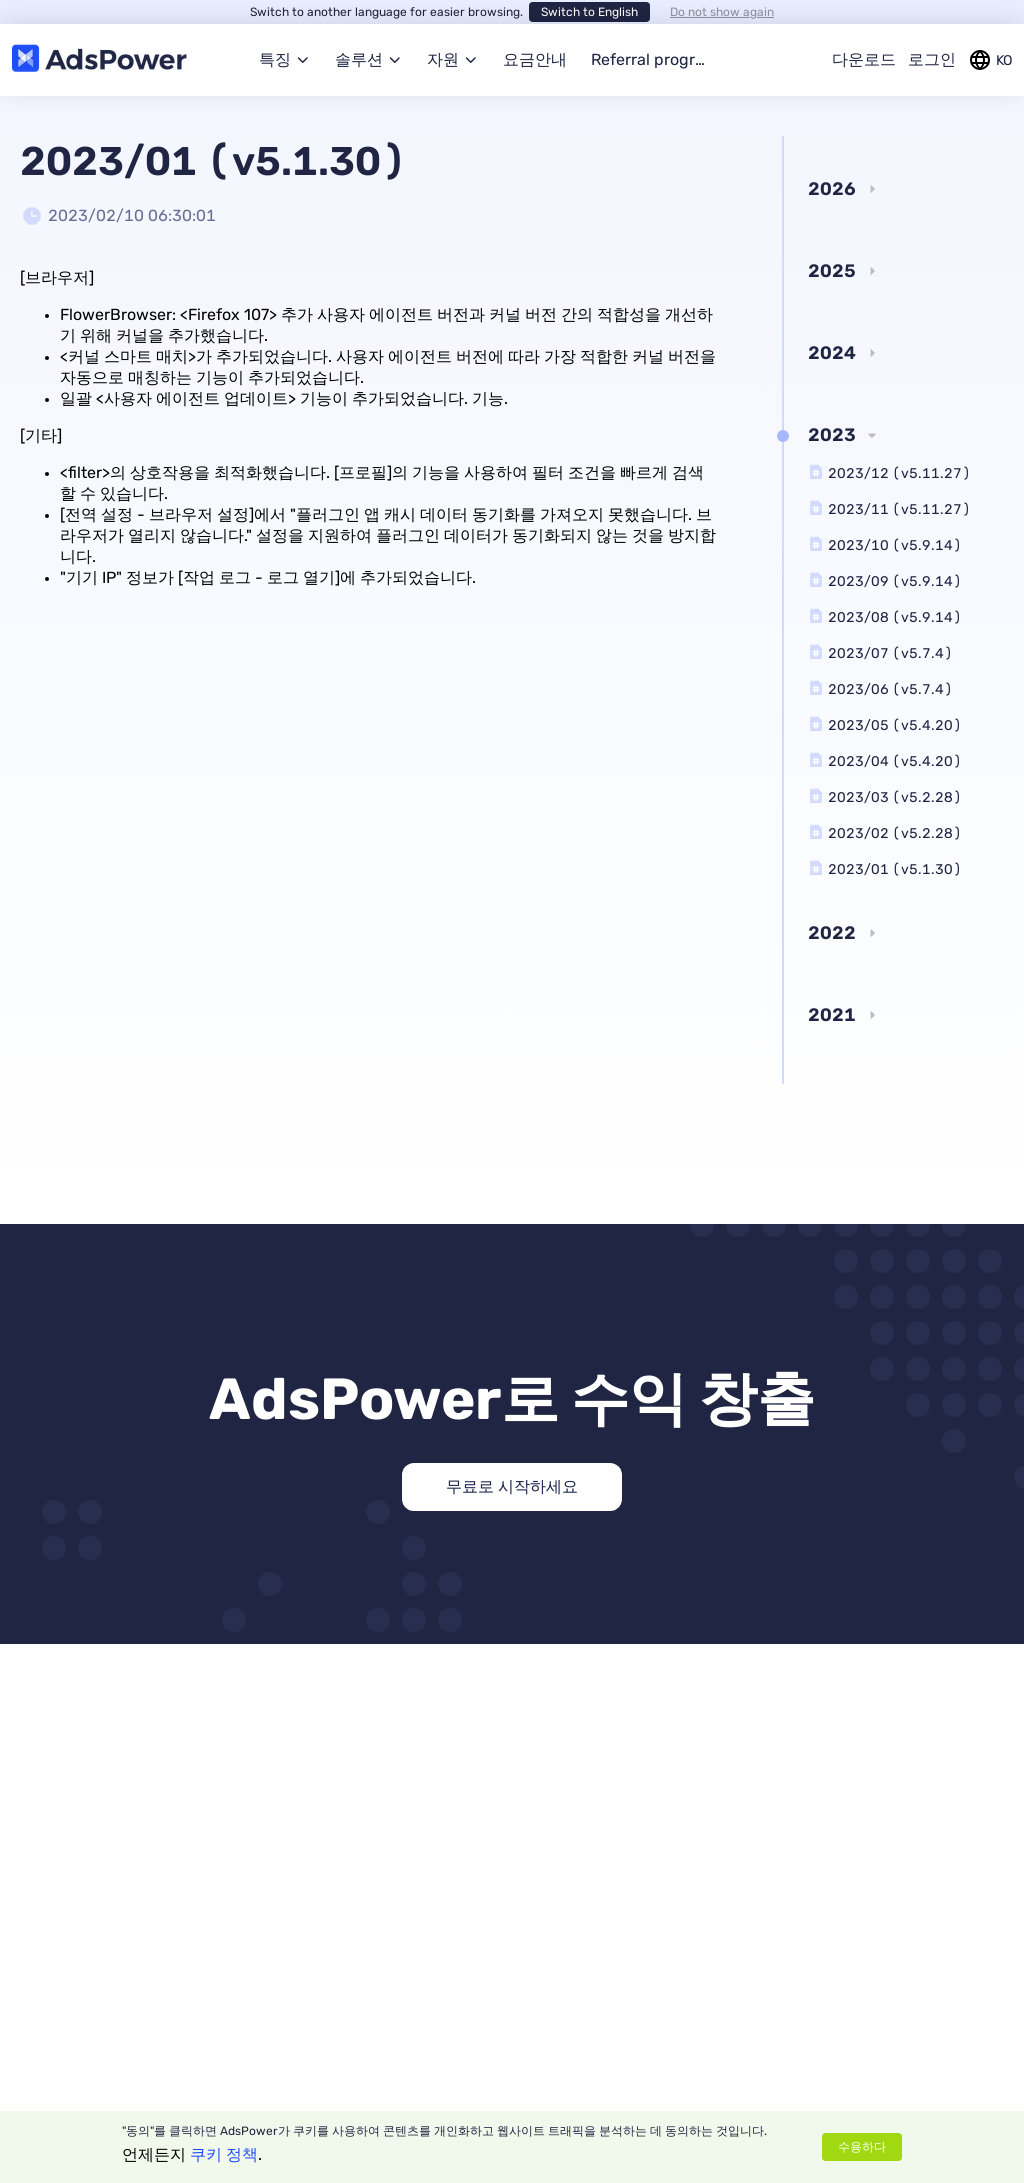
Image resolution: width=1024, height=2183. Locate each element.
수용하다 (862, 2147)
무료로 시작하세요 (512, 1486)
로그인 (932, 59)
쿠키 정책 (224, 2154)
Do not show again (722, 12)
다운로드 (864, 59)
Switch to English (589, 12)
